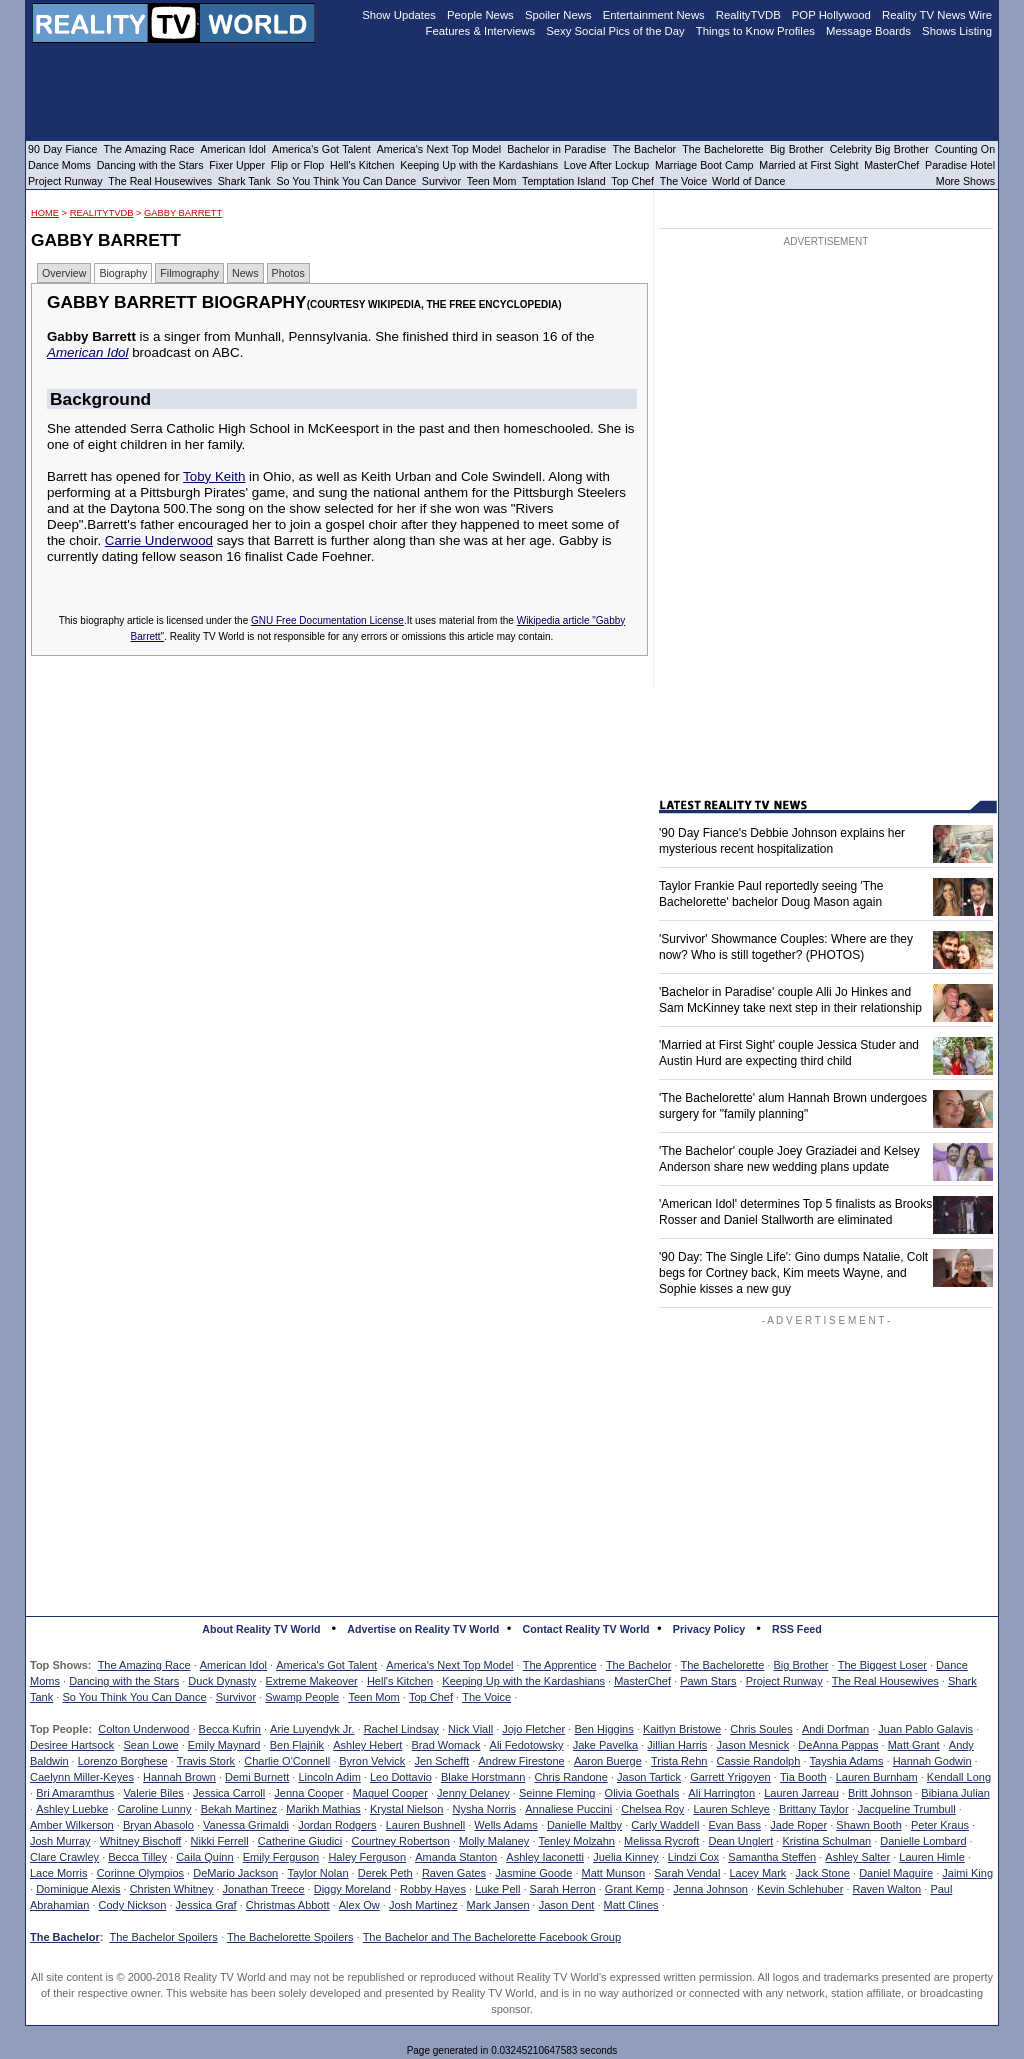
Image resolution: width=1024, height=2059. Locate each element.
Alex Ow (359, 1905)
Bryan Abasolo (158, 1825)
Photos (288, 273)
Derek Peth (385, 1873)
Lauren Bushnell (426, 1825)
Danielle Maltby (584, 1825)
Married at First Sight (808, 165)
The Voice (486, 1697)
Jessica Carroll (229, 1793)
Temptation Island (564, 181)
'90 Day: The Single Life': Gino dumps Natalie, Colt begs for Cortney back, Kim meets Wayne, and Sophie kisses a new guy (793, 1273)
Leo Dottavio (401, 1777)
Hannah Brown (179, 1777)
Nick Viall (470, 1729)
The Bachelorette (723, 1665)
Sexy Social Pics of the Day (615, 31)
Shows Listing (957, 31)
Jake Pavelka (605, 1745)
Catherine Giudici (300, 1841)
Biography (123, 273)
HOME (45, 213)
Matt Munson (614, 1873)
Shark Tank (244, 181)
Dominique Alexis (78, 1889)
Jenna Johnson (710, 1889)
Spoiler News (558, 15)
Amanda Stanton (456, 1857)
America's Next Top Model (449, 1665)
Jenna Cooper (308, 1793)
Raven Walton (887, 1889)
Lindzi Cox (693, 1857)
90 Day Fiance (62, 149)
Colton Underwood (143, 1729)
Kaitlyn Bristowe (682, 1729)
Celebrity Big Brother (879, 149)
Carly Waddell (665, 1825)
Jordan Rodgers (337, 1825)
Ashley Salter (857, 1857)
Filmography (189, 273)
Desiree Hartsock (72, 1745)
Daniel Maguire (896, 1873)
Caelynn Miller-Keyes (82, 1777)
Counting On (965, 149)
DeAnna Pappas (838, 1745)
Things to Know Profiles (755, 31)
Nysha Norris (485, 1809)
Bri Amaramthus (75, 1793)
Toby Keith (214, 476)
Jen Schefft (441, 1761)
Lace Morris (58, 1873)
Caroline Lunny (154, 1809)
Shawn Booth (868, 1825)
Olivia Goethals (642, 1793)
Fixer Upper (237, 165)
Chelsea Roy (652, 1809)
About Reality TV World (261, 1629)
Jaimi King (967, 1873)
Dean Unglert (740, 1841)
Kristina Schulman (826, 1841)
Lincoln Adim (329, 1777)
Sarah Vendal (687, 1873)
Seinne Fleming (557, 1793)
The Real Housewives (885, 1681)
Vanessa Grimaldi (246, 1825)
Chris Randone (570, 1777)
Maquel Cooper (390, 1793)
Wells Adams (505, 1825)
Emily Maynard (224, 1745)
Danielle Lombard (923, 1841)
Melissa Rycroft (661, 1841)
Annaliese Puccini (568, 1809)
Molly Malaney (494, 1841)
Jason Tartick (649, 1777)
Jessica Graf (206, 1905)
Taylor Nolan (317, 1873)
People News (480, 15)
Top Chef (431, 1697)
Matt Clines (631, 1905)
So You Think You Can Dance (134, 1697)
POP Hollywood (831, 15)
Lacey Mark (758, 1873)
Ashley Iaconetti (545, 1857)
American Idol (88, 352)
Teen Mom (373, 1697)
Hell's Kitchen (400, 1681)
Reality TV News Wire (937, 15)
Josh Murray (60, 1841)
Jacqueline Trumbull (907, 1809)
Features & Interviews (481, 31)
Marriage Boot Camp (704, 165)
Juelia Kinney (625, 1857)
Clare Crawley (64, 1857)
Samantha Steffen (772, 1857)
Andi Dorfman (835, 1729)
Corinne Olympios (140, 1873)
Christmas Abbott (288, 1905)
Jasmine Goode (533, 1873)
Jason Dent (567, 1905)
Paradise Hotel (960, 165)
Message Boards (868, 31)
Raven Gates (454, 1873)
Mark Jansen (498, 1905)
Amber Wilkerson (72, 1825)
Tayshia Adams (847, 1761)
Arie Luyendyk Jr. (312, 1729)
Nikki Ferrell (220, 1841)
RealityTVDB (102, 213)
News (245, 273)
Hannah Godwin (932, 1761)
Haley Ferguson (367, 1857)
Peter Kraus (940, 1825)
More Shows (965, 181)
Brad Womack (446, 1745)
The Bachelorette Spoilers (290, 1937)
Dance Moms (59, 165)
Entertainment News (654, 15)
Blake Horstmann (483, 1777)
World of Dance (748, 181)
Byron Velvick (372, 1761)
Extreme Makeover (311, 1681)
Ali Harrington (721, 1793)
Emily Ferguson (281, 1857)
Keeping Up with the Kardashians (523, 1681)
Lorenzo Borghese (123, 1761)
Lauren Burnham (877, 1777)
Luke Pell (497, 1889)
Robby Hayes (433, 1889)
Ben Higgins (603, 1729)
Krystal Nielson (406, 1809)
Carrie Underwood (159, 540)
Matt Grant (914, 1745)
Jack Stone (823, 1873)
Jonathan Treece (264, 1889)
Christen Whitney (172, 1889)
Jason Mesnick (752, 1745)
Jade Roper (798, 1825)
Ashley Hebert (367, 1745)
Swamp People (302, 1697)
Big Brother (800, 1665)
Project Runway (784, 1681)
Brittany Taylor (814, 1809)
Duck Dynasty (222, 1681)
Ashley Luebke (72, 1809)
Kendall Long (959, 1777)
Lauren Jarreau (801, 1793)
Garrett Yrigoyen (730, 1777)
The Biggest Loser (882, 1665)
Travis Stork (206, 1761)
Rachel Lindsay (401, 1729)
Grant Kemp (634, 1889)
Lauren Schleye (731, 1809)
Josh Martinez (423, 1905)
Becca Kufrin (230, 1729)
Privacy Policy (709, 1629)
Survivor (236, 1697)
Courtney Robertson (400, 1841)
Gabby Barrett (183, 213)
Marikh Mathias (323, 1809)
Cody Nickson (133, 1905)
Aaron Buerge (608, 1761)
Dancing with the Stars (124, 1681)
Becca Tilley (137, 1857)
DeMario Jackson (235, 1873)
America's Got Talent (326, 1665)
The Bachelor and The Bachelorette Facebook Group (492, 1937)
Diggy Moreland (352, 1889)
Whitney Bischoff (141, 1841)
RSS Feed (797, 1629)
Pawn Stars (708, 1681)
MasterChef (642, 1681)
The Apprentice (560, 1665)
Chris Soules (761, 1729)
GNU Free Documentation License (327, 620)
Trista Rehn (679, 1761)
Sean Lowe (151, 1745)
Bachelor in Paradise (556, 149)
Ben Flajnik (297, 1745)
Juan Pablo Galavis (925, 1729)
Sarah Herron (563, 1889)
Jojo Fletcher (533, 1729)
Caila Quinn (204, 1857)
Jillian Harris (677, 1745)
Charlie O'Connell (287, 1761)
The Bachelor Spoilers (163, 1937)
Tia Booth (803, 1777)
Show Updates (399, 15)
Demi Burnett (257, 1777)
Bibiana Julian (955, 1793)
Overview (64, 273)
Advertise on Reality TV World (423, 1629)
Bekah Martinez (239, 1809)
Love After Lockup (606, 165)
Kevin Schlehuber (800, 1889)
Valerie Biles (154, 1793)
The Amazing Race (144, 1665)
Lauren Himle (931, 1857)
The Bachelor (638, 1665)
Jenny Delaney (473, 1793)
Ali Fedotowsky (527, 1745)
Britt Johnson (880, 1793)
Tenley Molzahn (577, 1841)
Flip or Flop (297, 165)
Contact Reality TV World (586, 1629)
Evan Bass (735, 1825)
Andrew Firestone (521, 1761)
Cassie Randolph (759, 1761)
